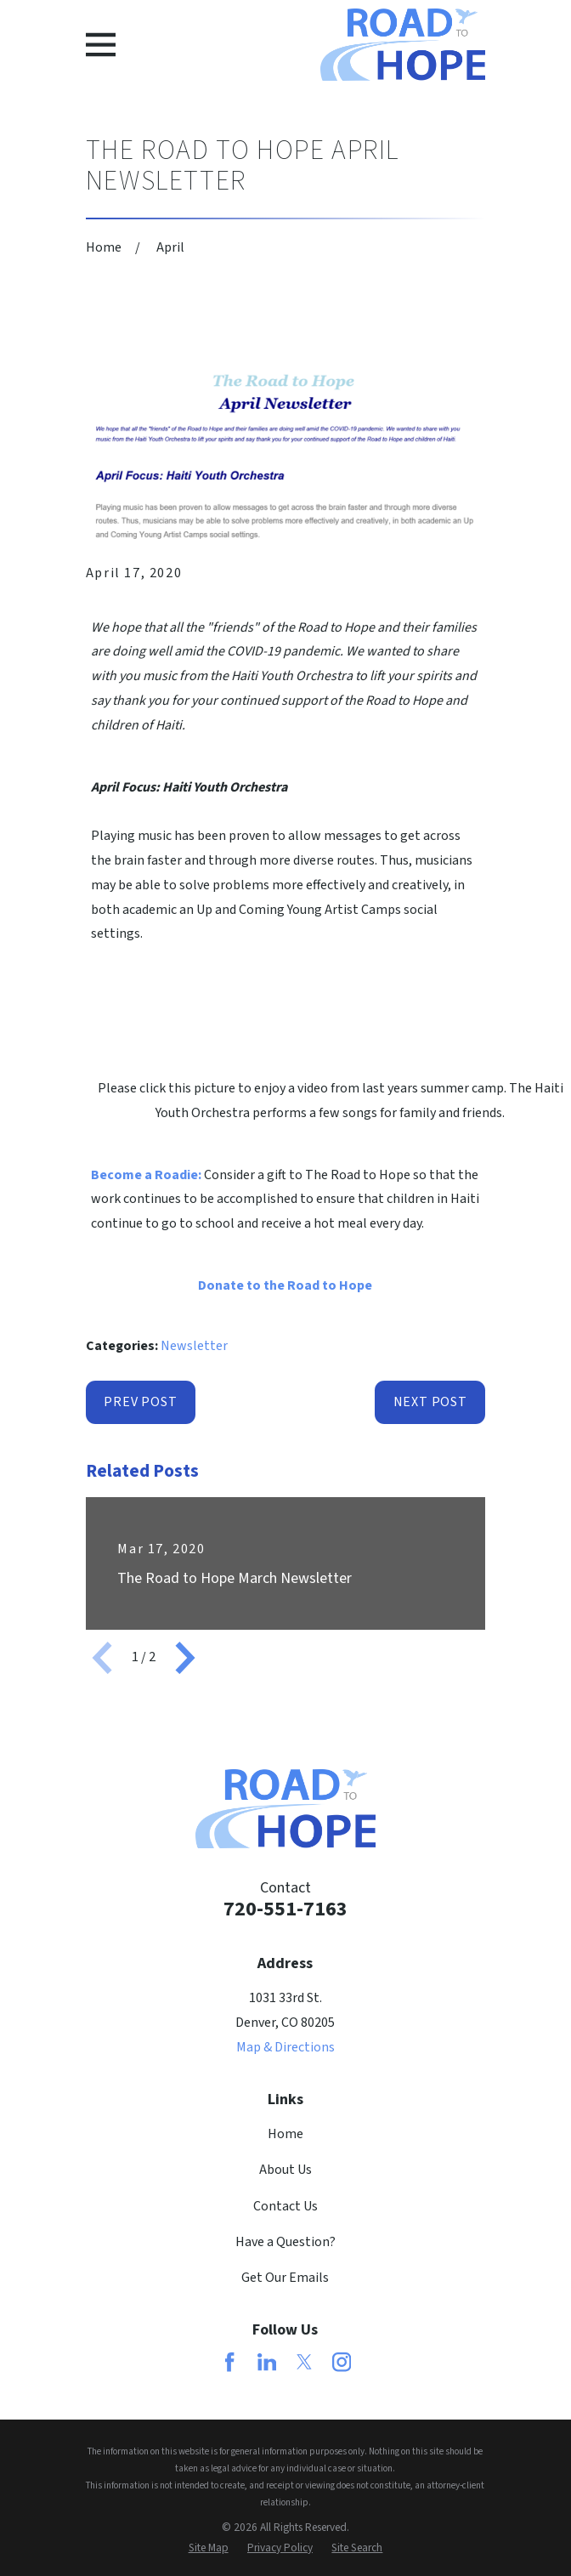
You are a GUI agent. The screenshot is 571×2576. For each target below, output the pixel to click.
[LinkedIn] (266, 2361)
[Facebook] (229, 2361)
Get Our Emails (285, 2277)
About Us (285, 2169)
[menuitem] (209, 2548)
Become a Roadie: (146, 1175)
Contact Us (285, 2206)
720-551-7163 (285, 1909)
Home (285, 2134)
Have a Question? (285, 2242)
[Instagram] (341, 2361)
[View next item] (185, 1658)
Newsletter (194, 1345)
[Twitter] (304, 2361)
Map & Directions (285, 2047)
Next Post (430, 1402)
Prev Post (140, 1402)
